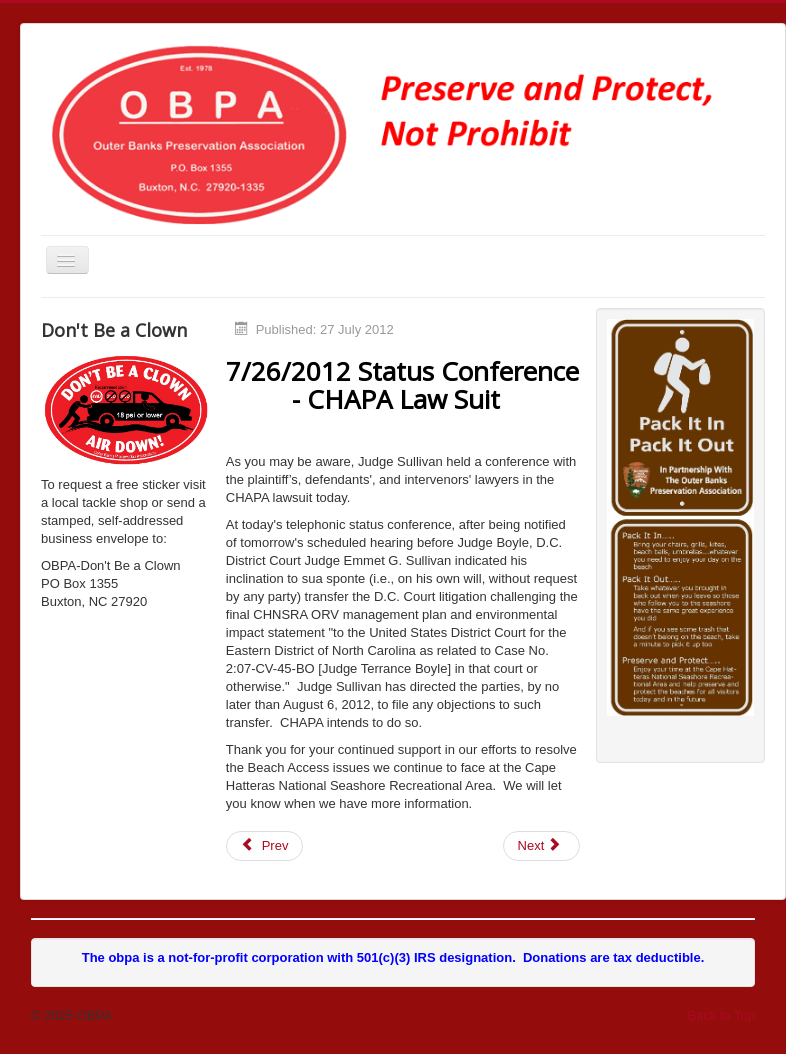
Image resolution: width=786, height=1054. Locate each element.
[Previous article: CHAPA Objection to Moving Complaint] (265, 846)
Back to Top (721, 1015)
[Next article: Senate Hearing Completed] (542, 846)
